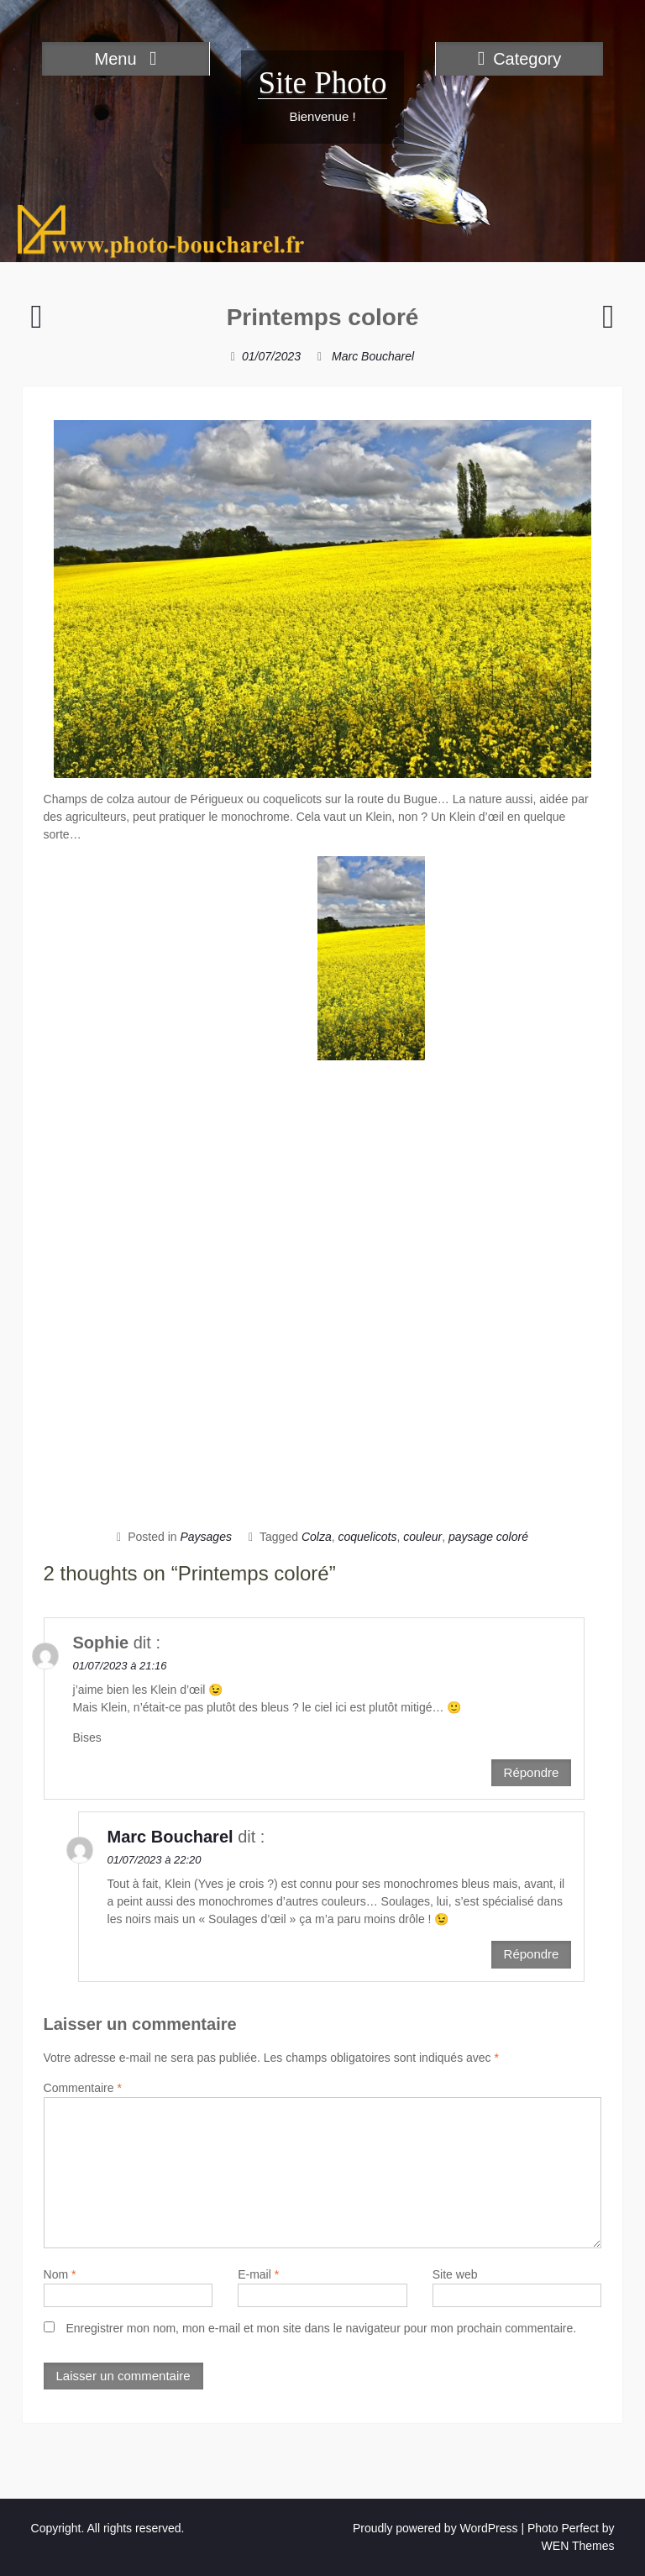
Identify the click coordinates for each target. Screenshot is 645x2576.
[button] (371, 958)
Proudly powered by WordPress (435, 2528)
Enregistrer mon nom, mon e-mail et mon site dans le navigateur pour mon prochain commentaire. (321, 2328)
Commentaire (83, 2088)
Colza (317, 1536)
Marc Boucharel (373, 356)
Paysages (205, 1536)
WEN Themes (578, 2545)
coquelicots (367, 1536)
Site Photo (322, 83)
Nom (60, 2274)
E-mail (258, 2274)
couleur (422, 1536)
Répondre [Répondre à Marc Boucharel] (531, 1954)
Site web (455, 2274)
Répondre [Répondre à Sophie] (531, 1772)
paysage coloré (488, 1536)
